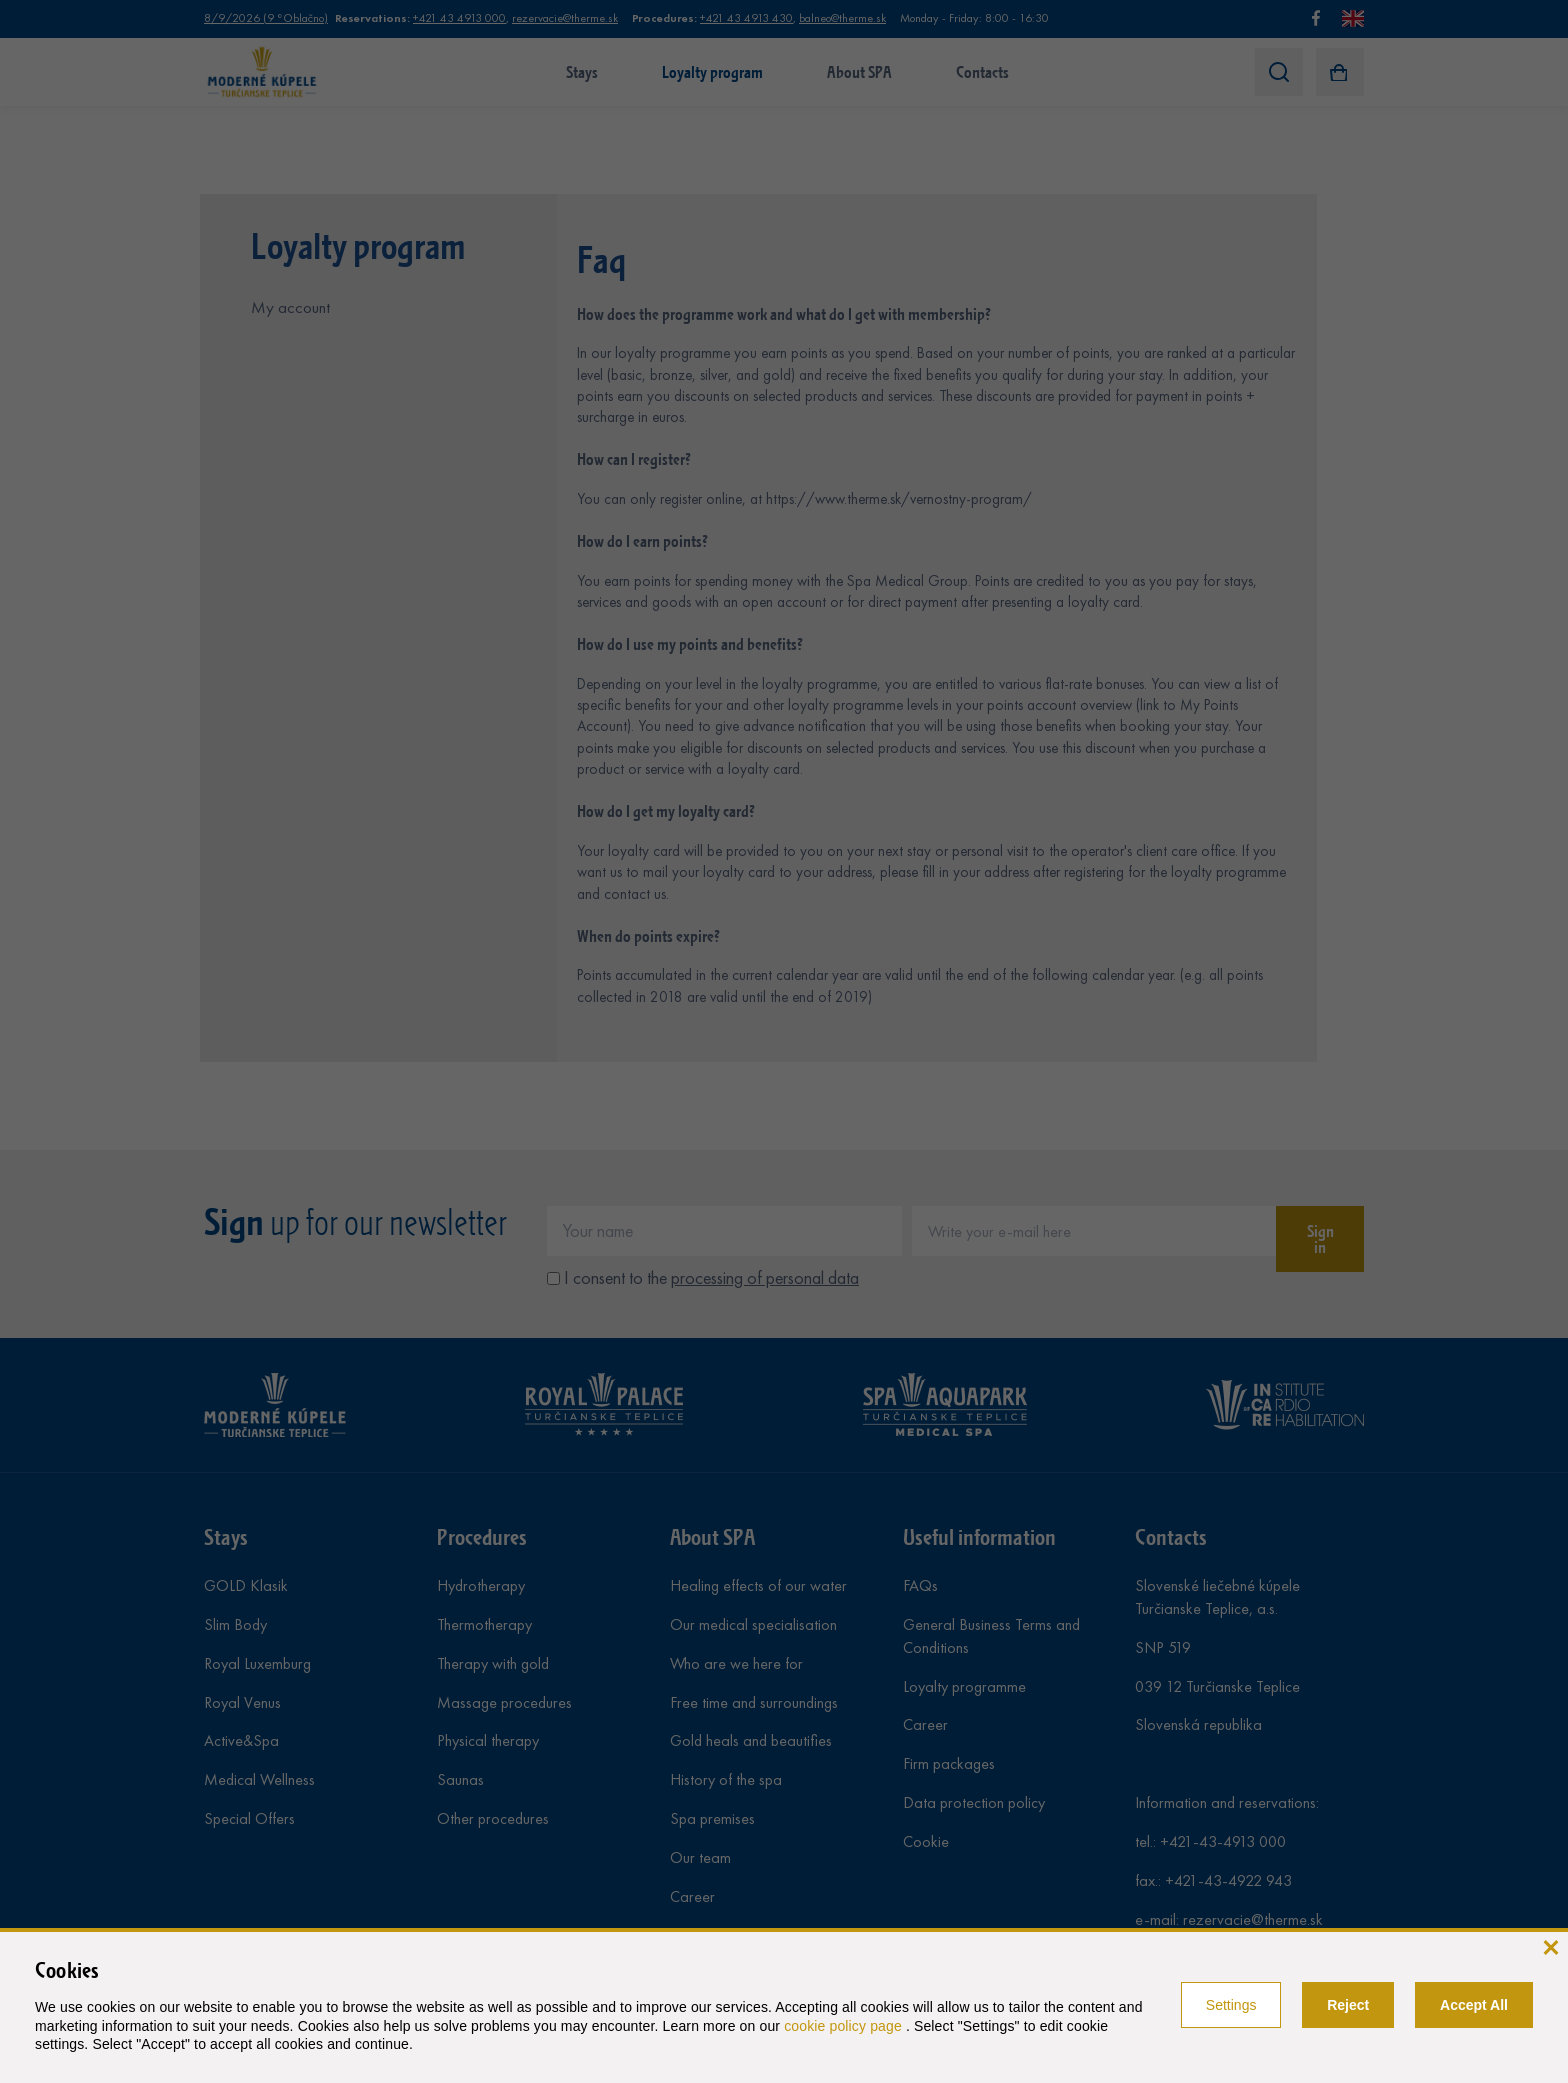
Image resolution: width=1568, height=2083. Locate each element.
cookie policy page (845, 2026)
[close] (1550, 1945)
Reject (1348, 2005)
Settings (1231, 2005)
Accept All (1474, 2005)
